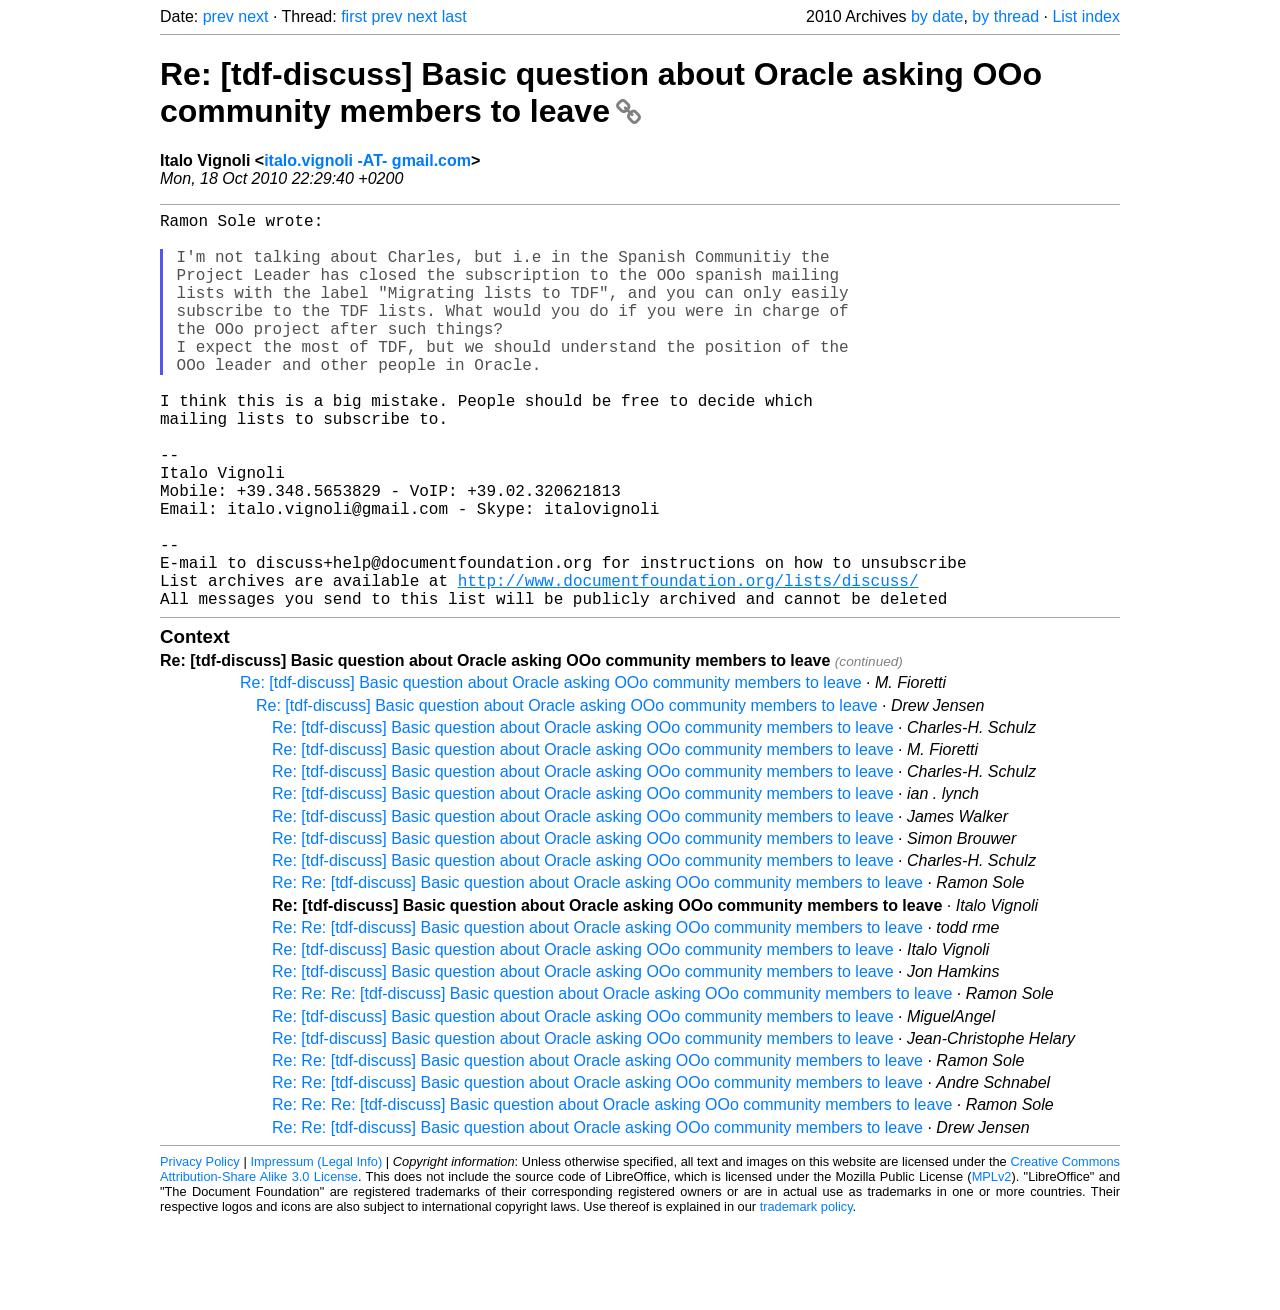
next (253, 16)
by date (937, 16)
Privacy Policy (200, 1249)
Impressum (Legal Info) (316, 1249)
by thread (1005, 16)
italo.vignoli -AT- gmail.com (367, 160)
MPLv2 (992, 1264)
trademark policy (806, 1294)
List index (1086, 16)
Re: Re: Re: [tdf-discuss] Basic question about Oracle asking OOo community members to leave (612, 1081)
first (354, 16)
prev (218, 16)
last (454, 16)
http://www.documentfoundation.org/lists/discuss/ (688, 664)
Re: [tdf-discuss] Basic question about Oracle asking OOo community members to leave (601, 92)
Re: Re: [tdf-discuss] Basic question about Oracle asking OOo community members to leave (597, 970)
